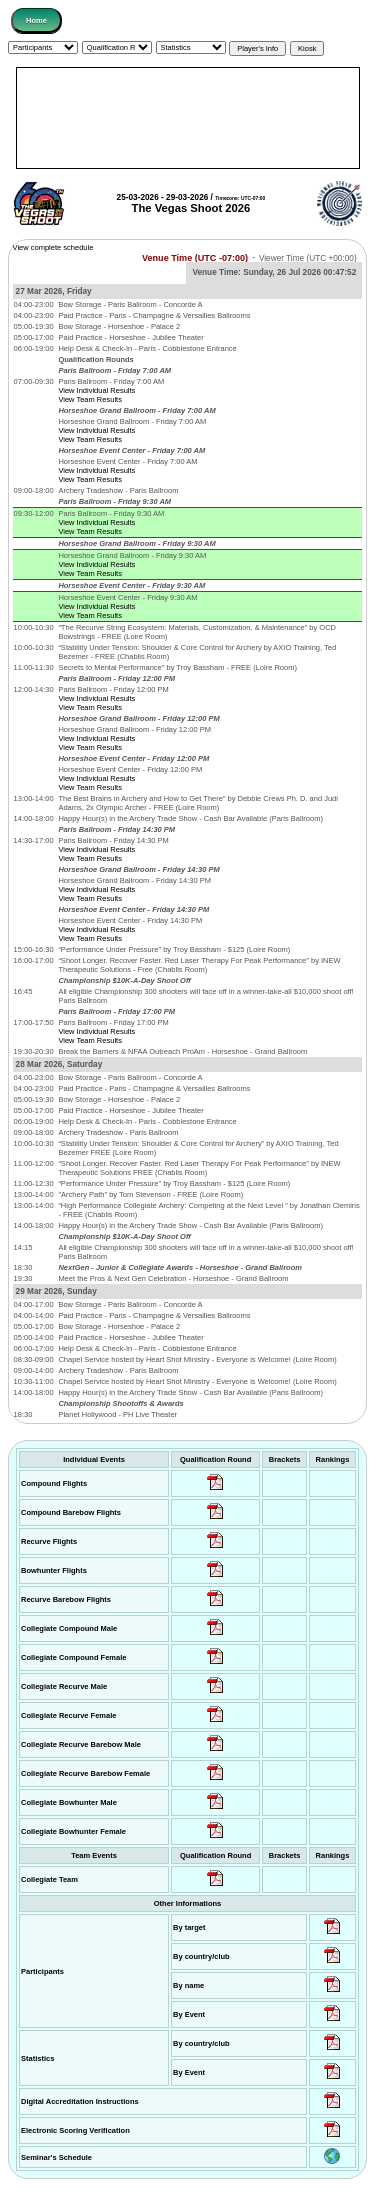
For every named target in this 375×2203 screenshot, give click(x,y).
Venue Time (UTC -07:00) (195, 257)
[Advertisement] (188, 118)
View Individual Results (96, 390)
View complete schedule (53, 247)
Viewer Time (308, 257)
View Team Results (90, 399)
